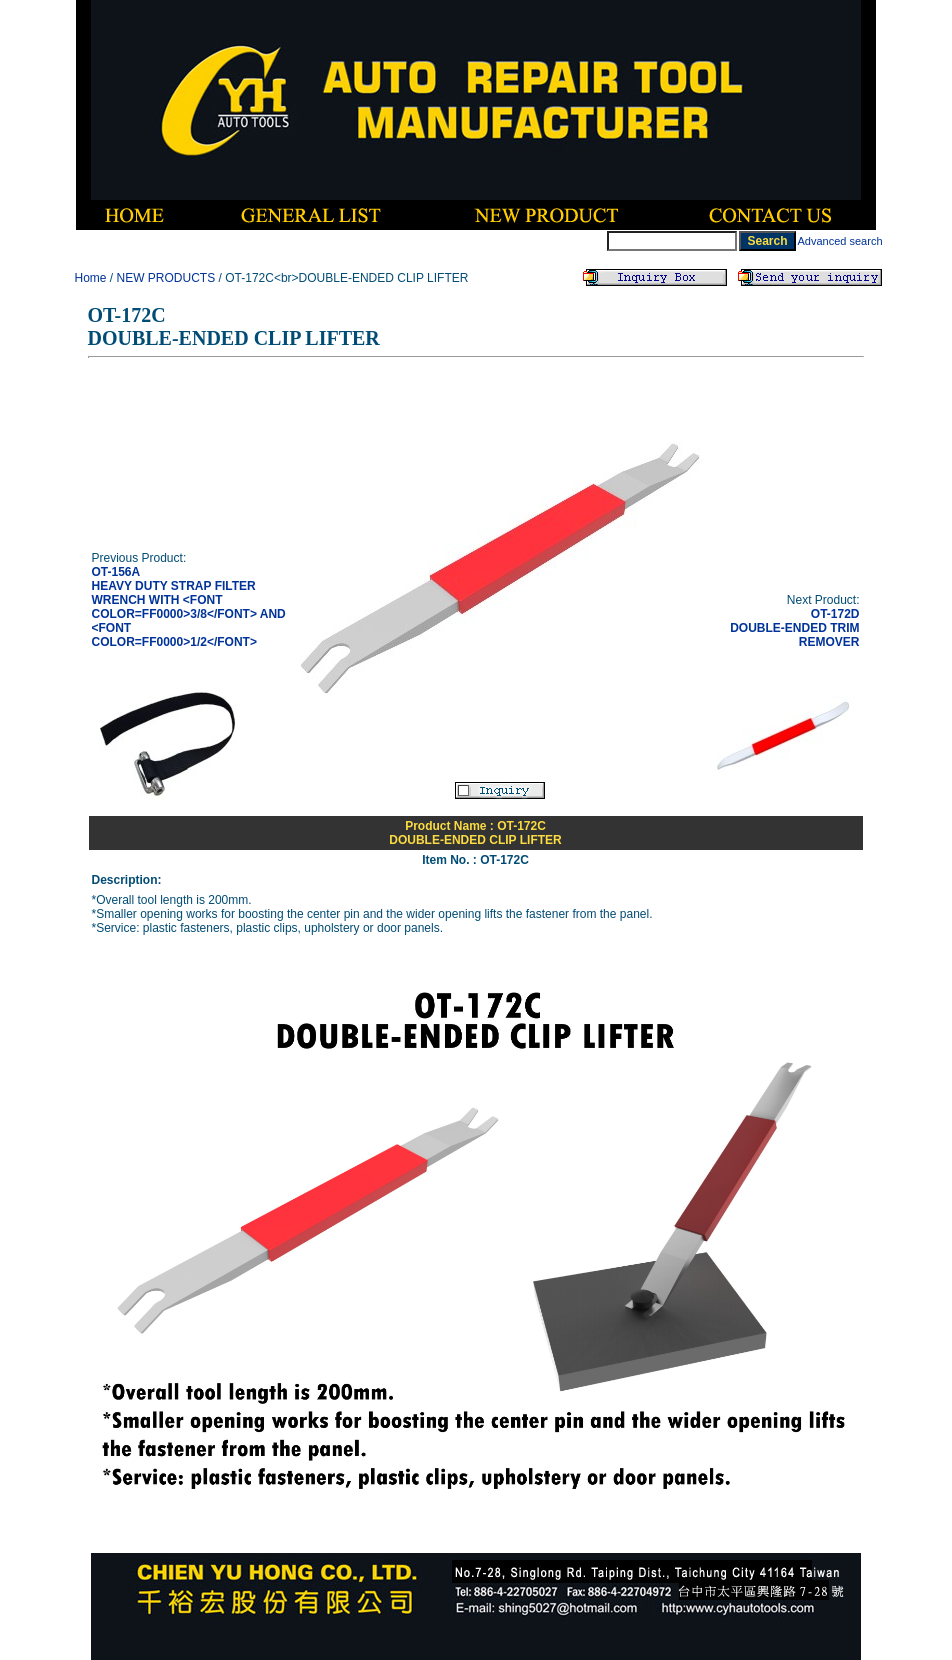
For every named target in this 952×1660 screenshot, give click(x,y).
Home (91, 278)
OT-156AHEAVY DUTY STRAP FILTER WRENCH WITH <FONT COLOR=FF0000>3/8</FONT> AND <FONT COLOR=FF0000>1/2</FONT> (189, 607)
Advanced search (840, 241)
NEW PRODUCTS (166, 278)
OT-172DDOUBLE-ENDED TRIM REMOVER (794, 628)
